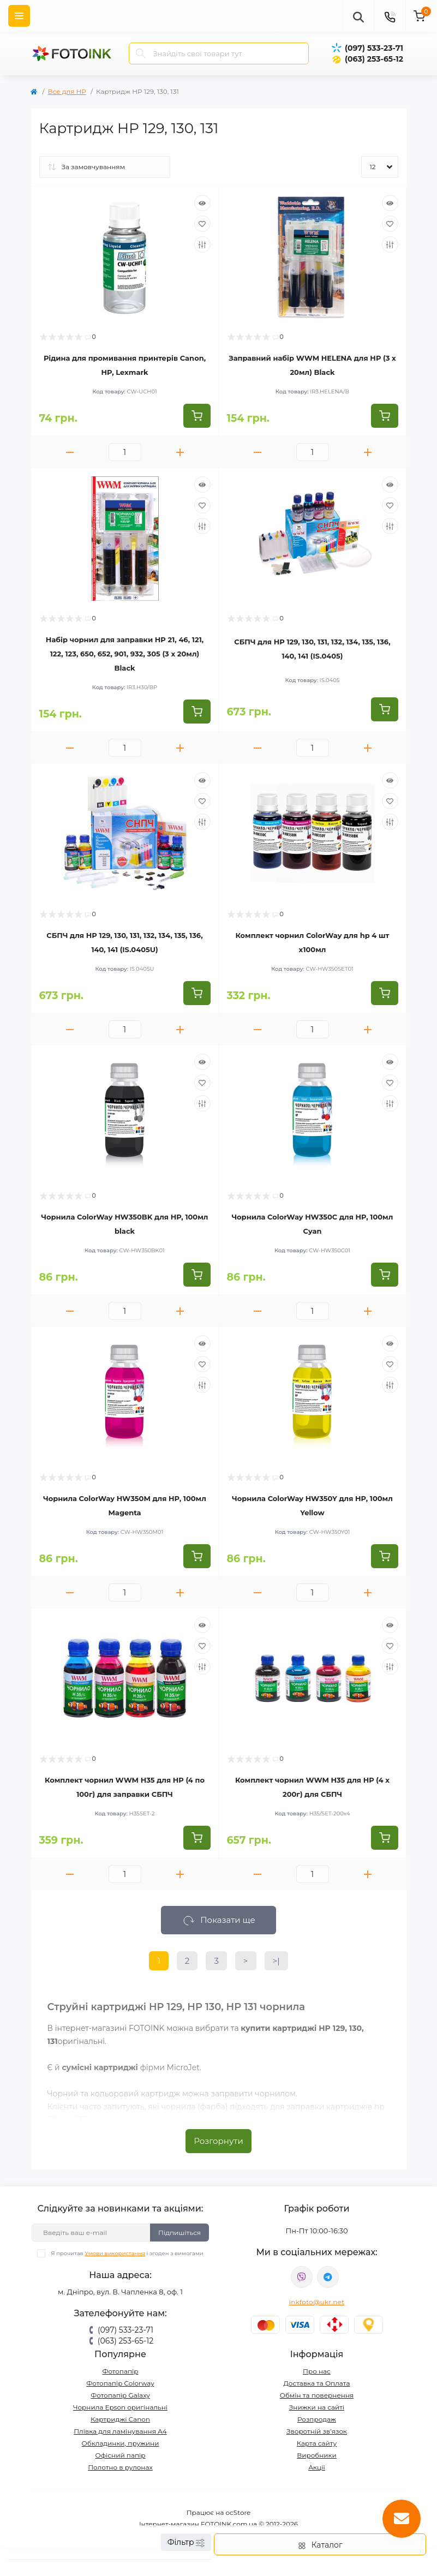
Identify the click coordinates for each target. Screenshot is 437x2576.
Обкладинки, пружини (120, 2443)
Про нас (317, 2371)
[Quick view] (202, 203)
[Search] (141, 53)
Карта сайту (317, 2443)
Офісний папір (120, 2455)
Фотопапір (120, 2371)
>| (276, 1961)
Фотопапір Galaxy (120, 2395)
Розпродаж (316, 2419)
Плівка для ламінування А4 (120, 2431)
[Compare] (202, 244)
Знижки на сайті (316, 2407)
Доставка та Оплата (317, 2383)
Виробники (317, 2455)
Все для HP (67, 91)
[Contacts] (389, 16)
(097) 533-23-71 (374, 48)
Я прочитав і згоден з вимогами (127, 2253)
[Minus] (70, 452)
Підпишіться (179, 2232)
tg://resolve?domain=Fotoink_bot (328, 2277)
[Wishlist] (202, 224)
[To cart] (197, 416)
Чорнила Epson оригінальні (120, 2407)
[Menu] (19, 16)
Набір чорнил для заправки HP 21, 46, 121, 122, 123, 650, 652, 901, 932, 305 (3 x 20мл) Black (124, 653)
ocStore (238, 2512)
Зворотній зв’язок (316, 2431)
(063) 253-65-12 (374, 59)
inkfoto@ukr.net (317, 2302)
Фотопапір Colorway (120, 2383)
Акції (316, 2467)
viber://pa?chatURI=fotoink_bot (301, 2277)
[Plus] (180, 452)
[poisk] (358, 16)
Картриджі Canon (120, 2419)
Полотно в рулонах (120, 2467)
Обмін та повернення (317, 2395)
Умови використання (115, 2253)
